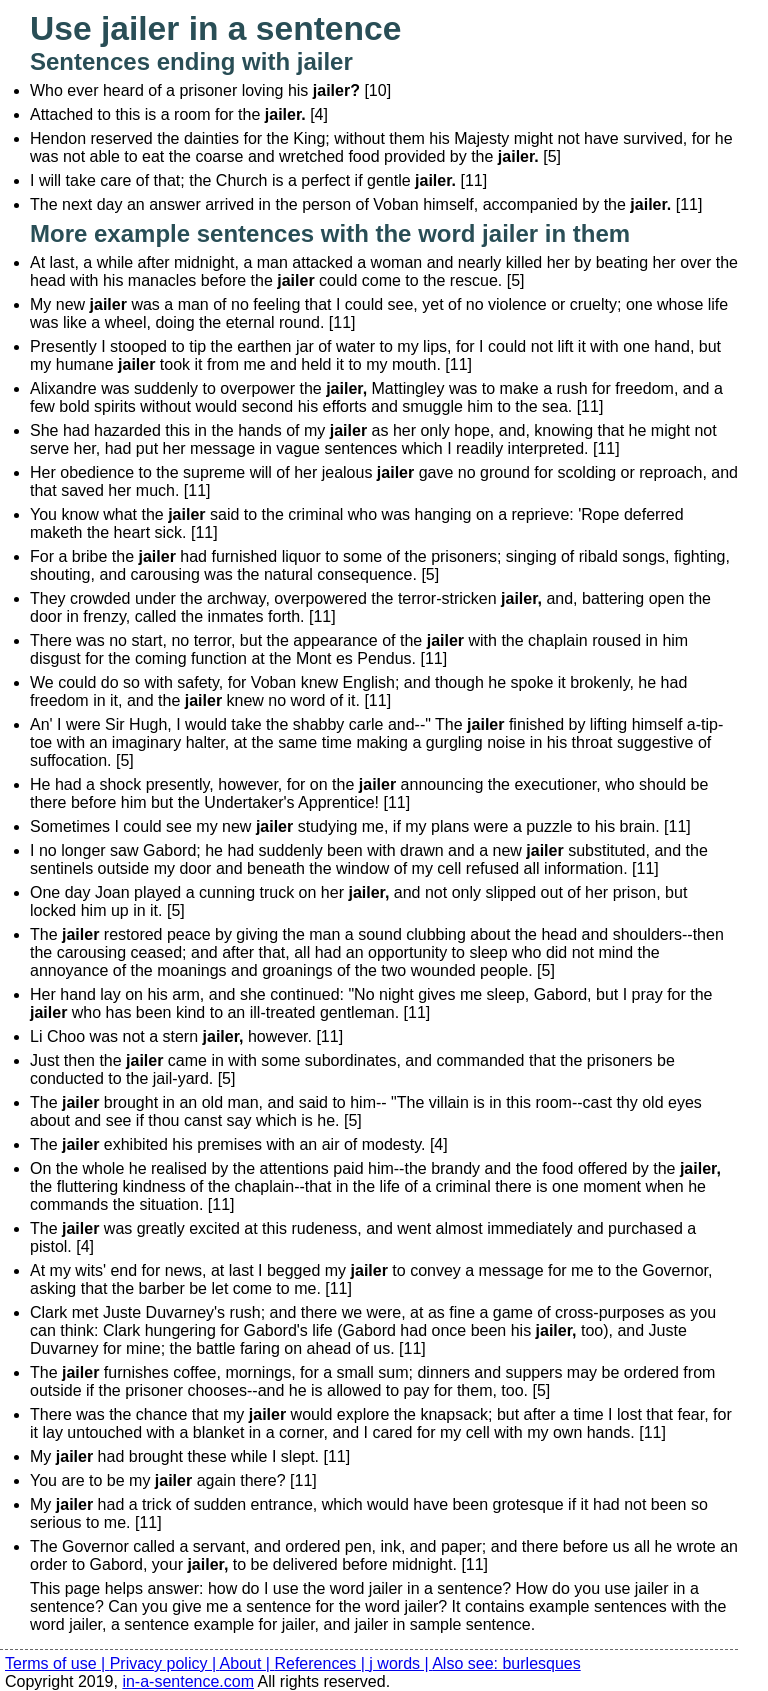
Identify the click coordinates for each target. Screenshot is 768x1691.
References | (321, 1663)
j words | (400, 1663)
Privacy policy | (165, 1663)
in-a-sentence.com (188, 1681)
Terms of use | (57, 1663)
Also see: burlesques (506, 1663)
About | (247, 1663)
